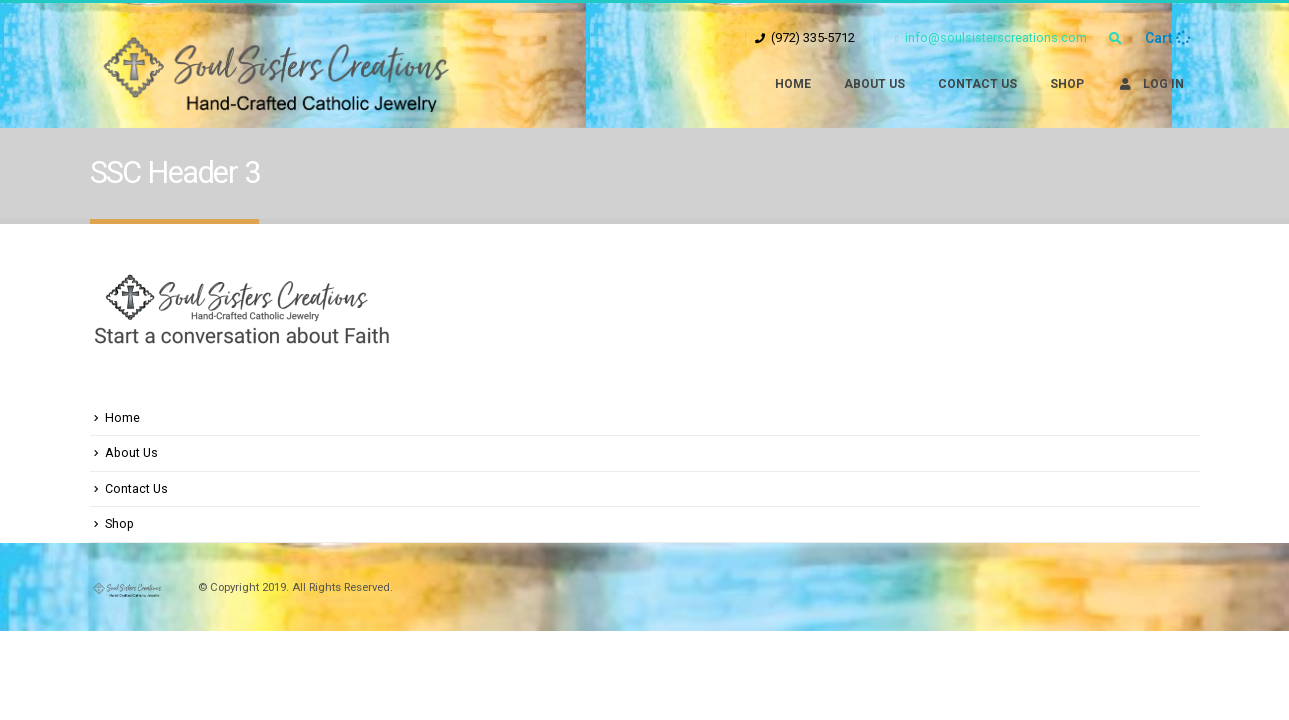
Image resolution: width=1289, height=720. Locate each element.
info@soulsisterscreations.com (991, 37)
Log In (1150, 84)
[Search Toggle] (1116, 39)
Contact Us (977, 84)
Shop (1067, 84)
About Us (874, 84)
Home (793, 84)
